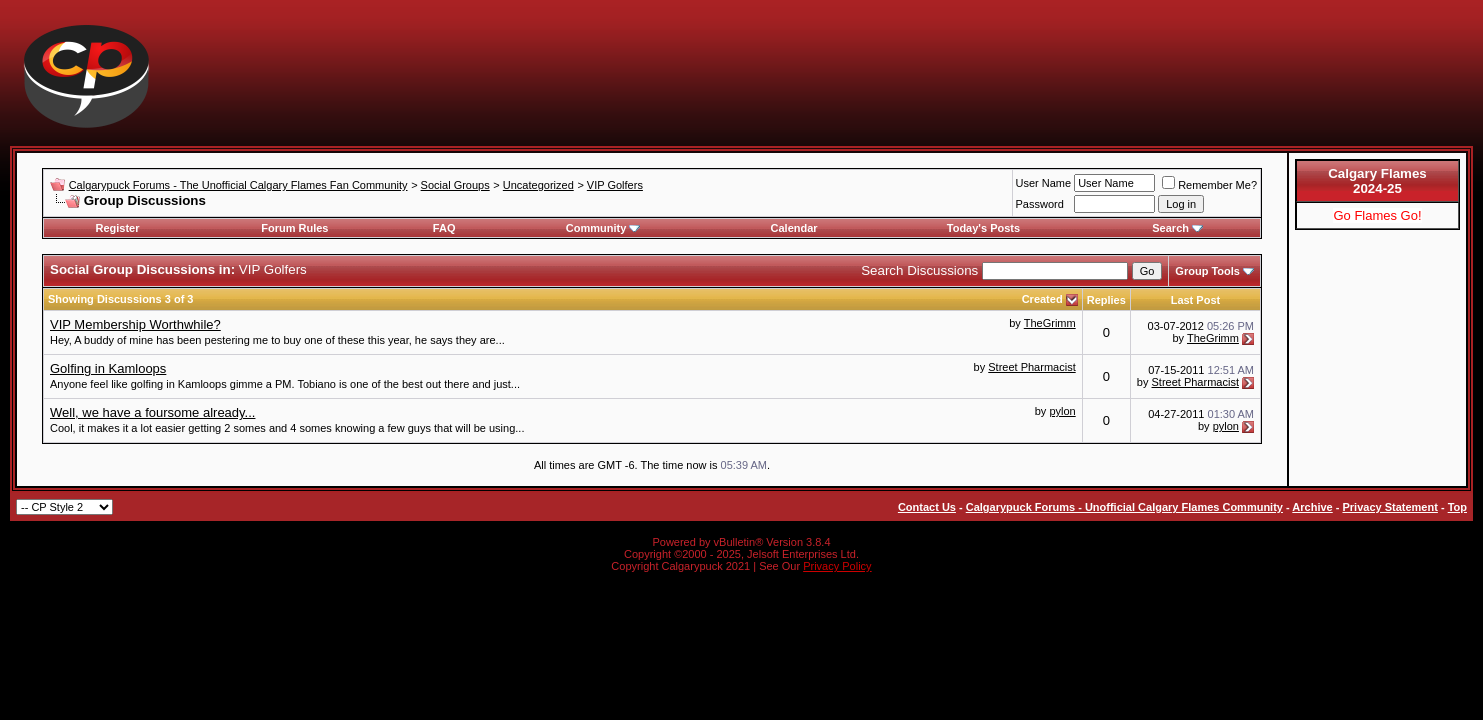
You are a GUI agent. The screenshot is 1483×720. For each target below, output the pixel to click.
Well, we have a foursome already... (152, 412)
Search (1177, 228)
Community (603, 228)
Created (1044, 299)
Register (117, 228)
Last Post (1196, 300)
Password (1040, 204)
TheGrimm (1050, 323)
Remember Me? (1209, 185)
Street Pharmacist (1031, 367)
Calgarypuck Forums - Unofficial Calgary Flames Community (1124, 507)
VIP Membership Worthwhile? (135, 324)
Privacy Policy (837, 566)
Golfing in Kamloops (108, 368)
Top (1457, 507)
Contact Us (927, 507)
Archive (1312, 507)
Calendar (794, 228)
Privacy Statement (1389, 507)
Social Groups (455, 185)
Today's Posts (983, 228)
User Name (1044, 183)
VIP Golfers (615, 185)
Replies (1106, 300)
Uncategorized (538, 185)
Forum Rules (294, 228)
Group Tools (1207, 271)
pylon (1062, 411)
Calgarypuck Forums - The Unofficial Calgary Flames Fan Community (238, 185)
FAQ (444, 228)
